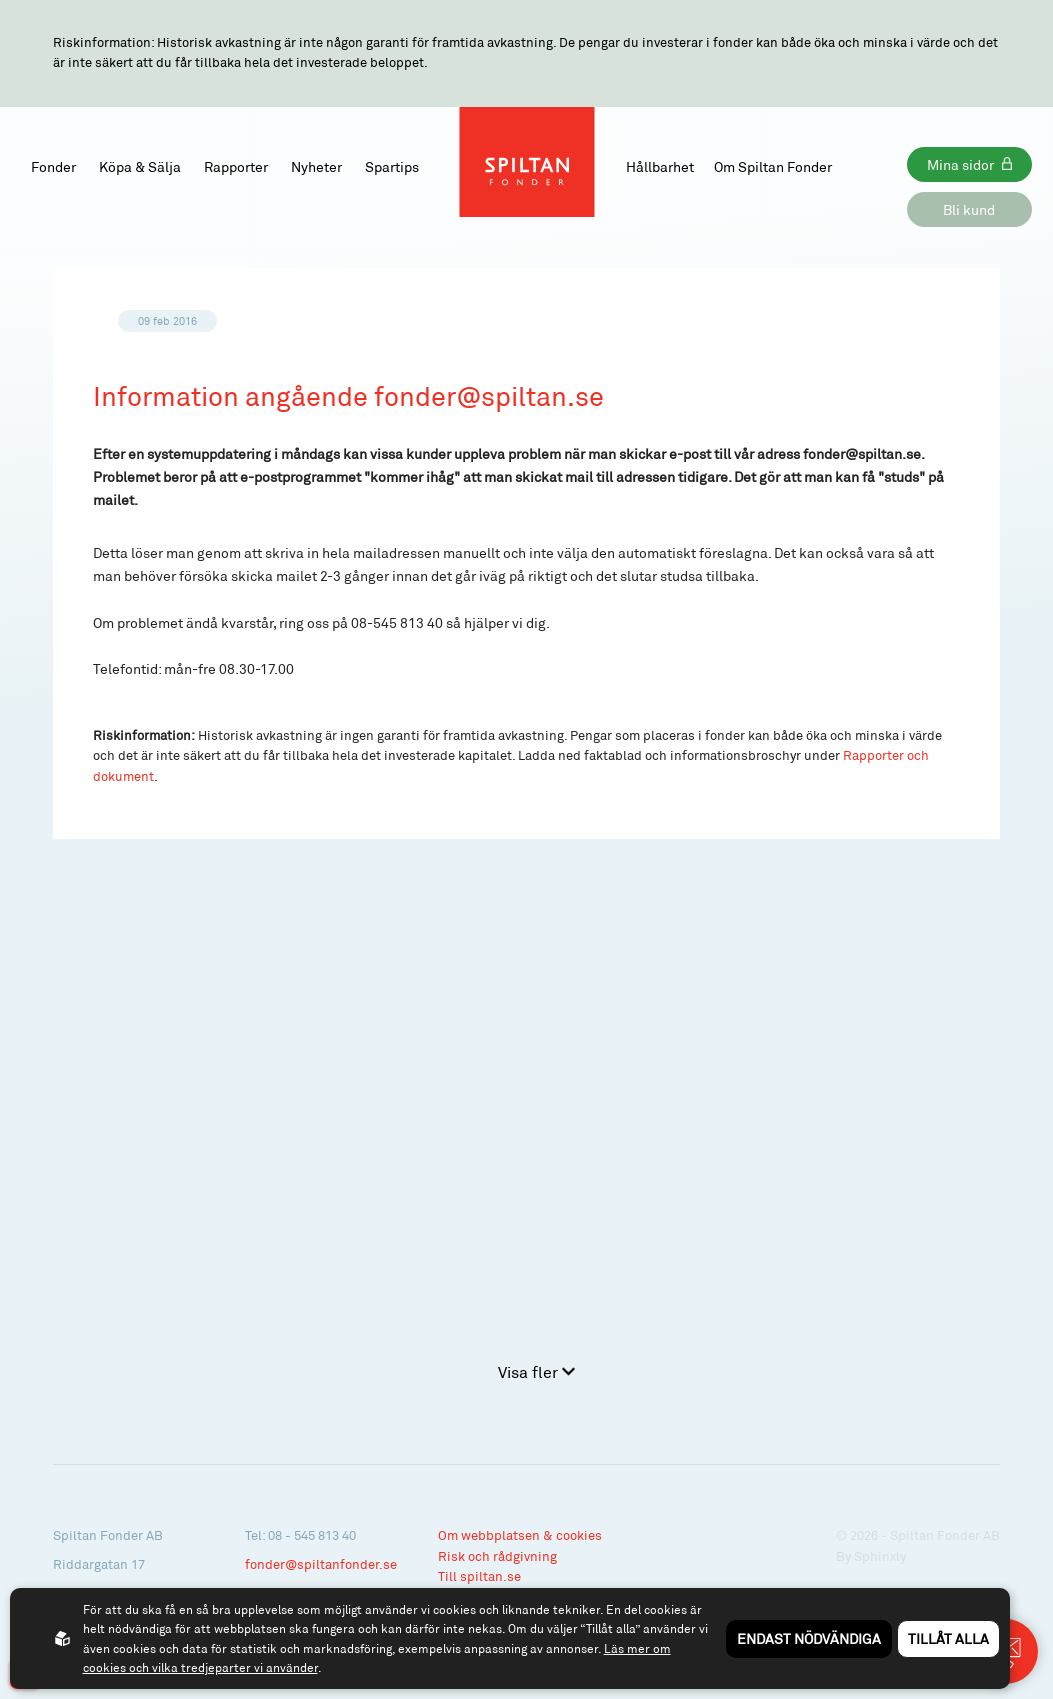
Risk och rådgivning (497, 1556)
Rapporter (236, 166)
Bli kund (969, 209)
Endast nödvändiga (809, 1638)
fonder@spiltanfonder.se (321, 1564)
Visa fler (536, 1371)
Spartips (392, 166)
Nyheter (316, 166)
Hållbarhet (660, 166)
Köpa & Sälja (140, 166)
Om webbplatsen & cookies (520, 1535)
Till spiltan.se (479, 1576)
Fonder (53, 166)
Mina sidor (960, 164)
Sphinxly (880, 1556)
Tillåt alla (948, 1638)
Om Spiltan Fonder (773, 166)
